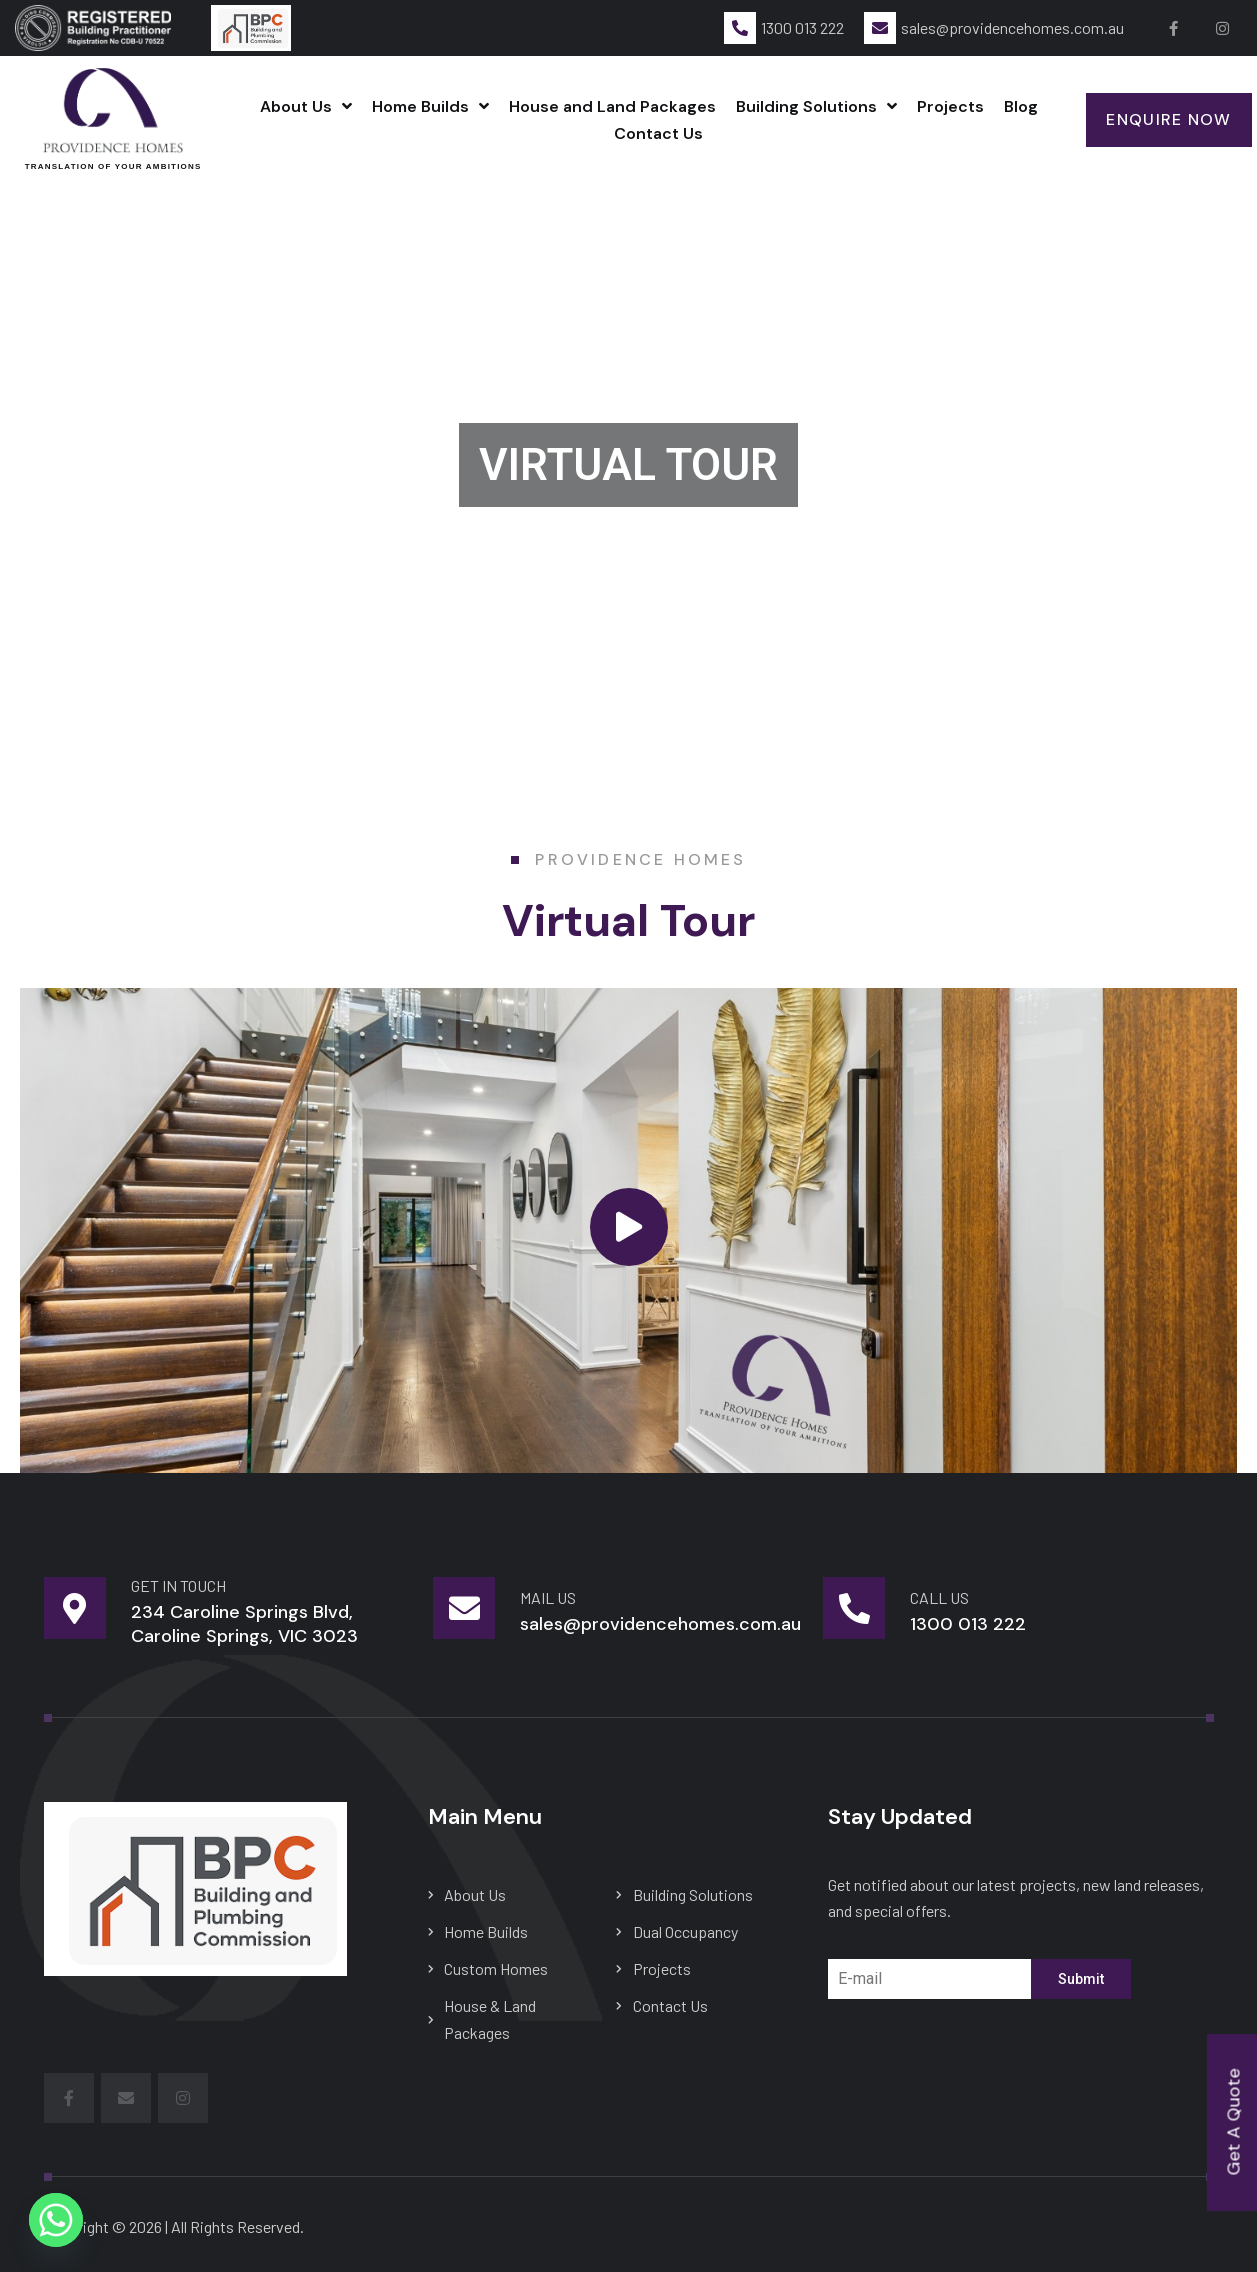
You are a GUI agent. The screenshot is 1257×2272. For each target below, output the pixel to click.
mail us (548, 1597)
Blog (1021, 106)
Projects (950, 106)
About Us (306, 106)
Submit (1081, 1979)
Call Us (939, 1597)
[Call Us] (854, 1608)
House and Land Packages (612, 106)
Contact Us (658, 133)
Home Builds (430, 106)
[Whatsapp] (56, 2220)
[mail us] (464, 1608)
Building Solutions (816, 106)
